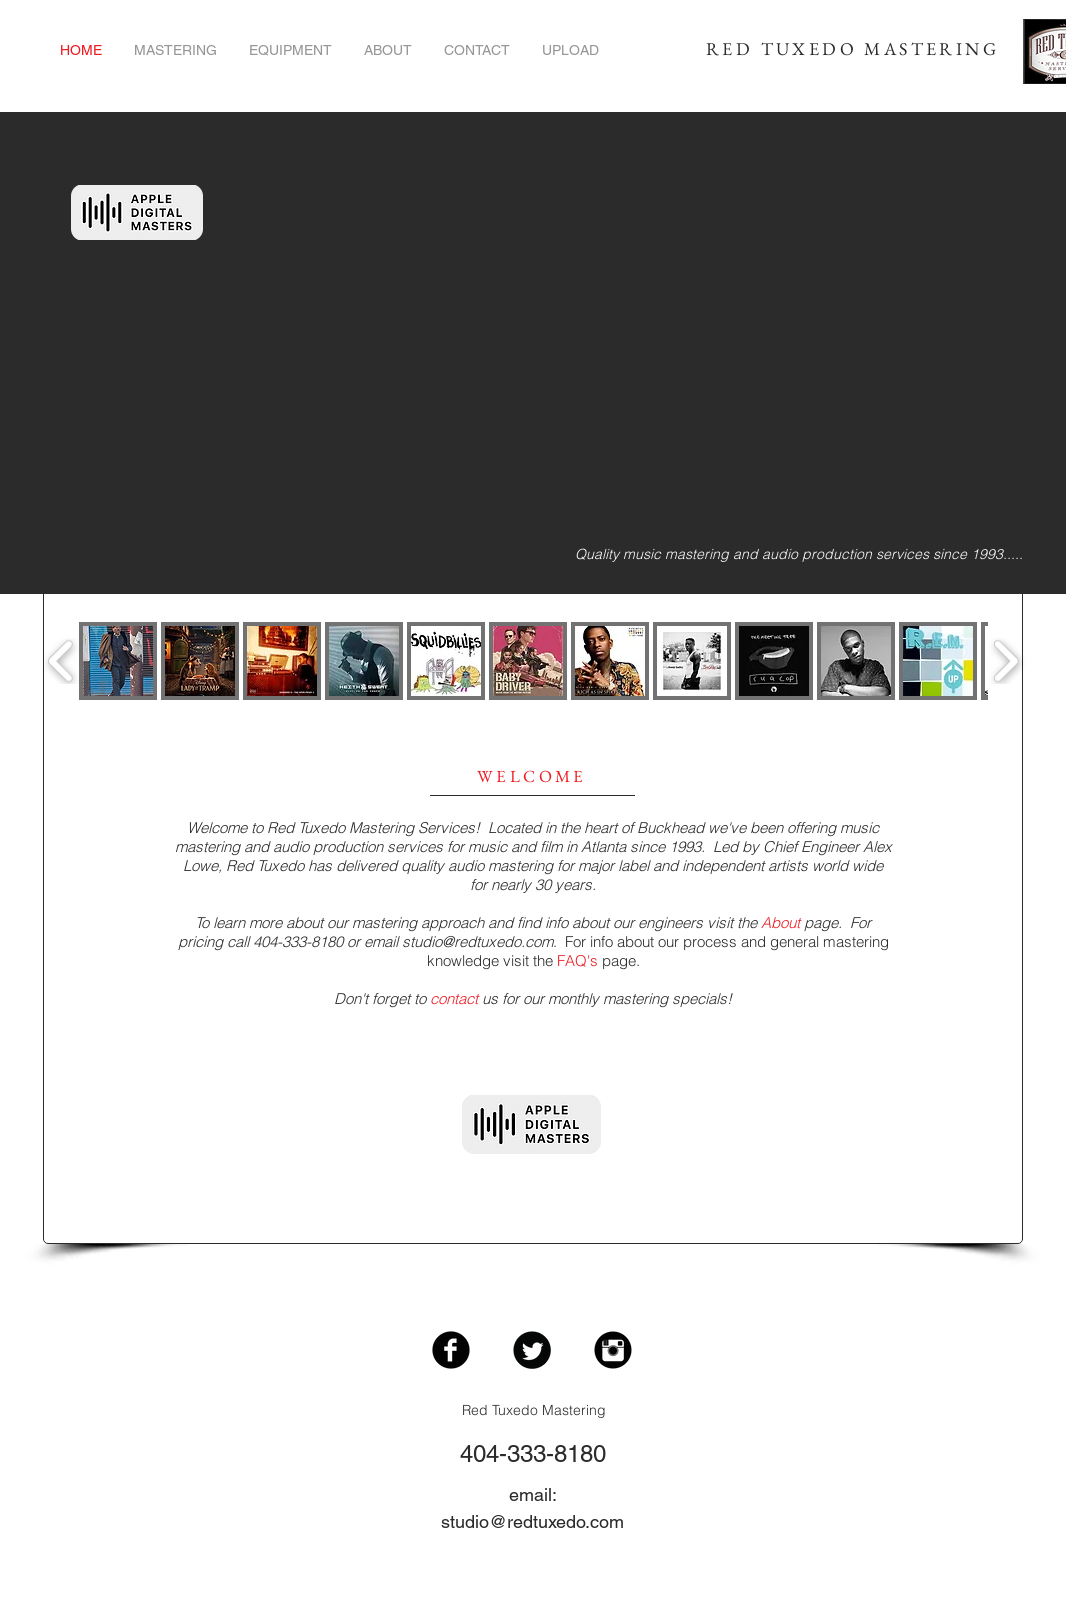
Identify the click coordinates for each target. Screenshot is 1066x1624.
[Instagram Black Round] (613, 1350)
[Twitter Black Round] (532, 1350)
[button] (118, 661)
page (799, 922)
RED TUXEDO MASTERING (852, 48)
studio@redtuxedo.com (477, 941)
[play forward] (1005, 661)
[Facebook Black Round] (451, 1350)
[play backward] (61, 661)
